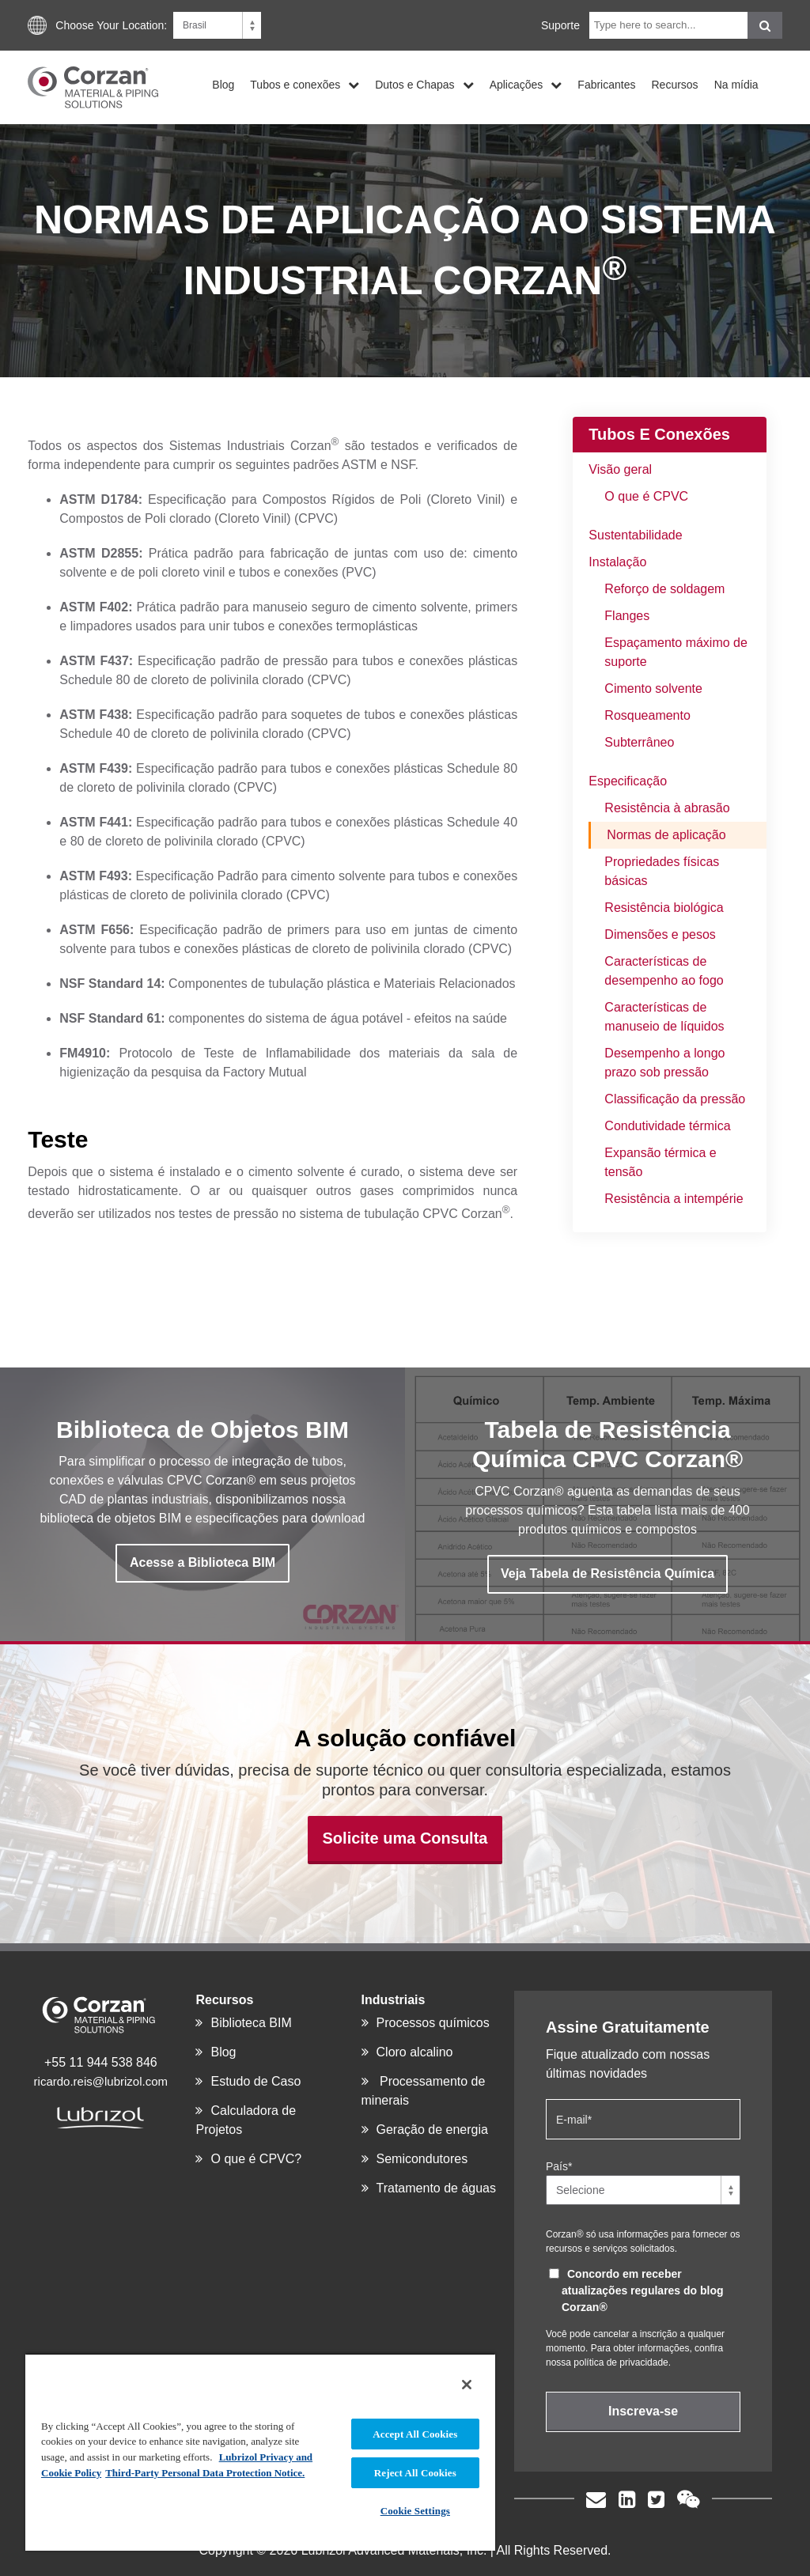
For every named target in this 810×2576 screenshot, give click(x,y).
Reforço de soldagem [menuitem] (664, 589)
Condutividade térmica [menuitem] (667, 1126)
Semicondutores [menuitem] (422, 2159)
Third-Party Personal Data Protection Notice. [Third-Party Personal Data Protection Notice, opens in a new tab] (205, 2473)
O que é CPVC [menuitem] (646, 496)
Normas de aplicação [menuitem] (666, 835)
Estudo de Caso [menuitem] (255, 2081)
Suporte (560, 25)
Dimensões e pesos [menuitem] (660, 934)
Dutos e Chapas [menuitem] (414, 84)
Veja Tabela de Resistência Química (607, 1573)
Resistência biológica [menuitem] (663, 907)
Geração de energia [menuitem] (432, 2129)
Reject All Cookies (415, 2473)
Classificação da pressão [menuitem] (674, 1099)
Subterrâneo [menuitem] (639, 742)
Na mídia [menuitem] (736, 84)
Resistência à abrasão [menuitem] (666, 808)
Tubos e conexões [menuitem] (295, 84)
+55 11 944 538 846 (100, 2062)
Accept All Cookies (415, 2434)
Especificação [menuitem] (628, 781)
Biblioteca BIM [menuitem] (250, 2022)
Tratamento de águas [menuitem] (437, 2188)
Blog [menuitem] (223, 84)
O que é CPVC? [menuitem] (255, 2159)
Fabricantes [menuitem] (606, 84)
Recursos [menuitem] (674, 84)
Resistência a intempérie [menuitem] (673, 1198)
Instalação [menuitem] (617, 562)
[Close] (466, 2384)
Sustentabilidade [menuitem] (635, 535)
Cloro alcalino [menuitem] (415, 2052)
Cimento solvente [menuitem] (653, 688)
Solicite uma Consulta (405, 1838)
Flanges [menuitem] (626, 615)
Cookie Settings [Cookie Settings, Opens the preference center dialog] (415, 2511)
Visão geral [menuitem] (620, 469)
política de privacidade (620, 2362)
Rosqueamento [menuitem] (647, 715)
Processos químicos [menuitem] (433, 2022)
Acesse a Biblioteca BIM (202, 1562)
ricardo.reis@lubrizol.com (101, 2081)
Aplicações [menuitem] (516, 84)
